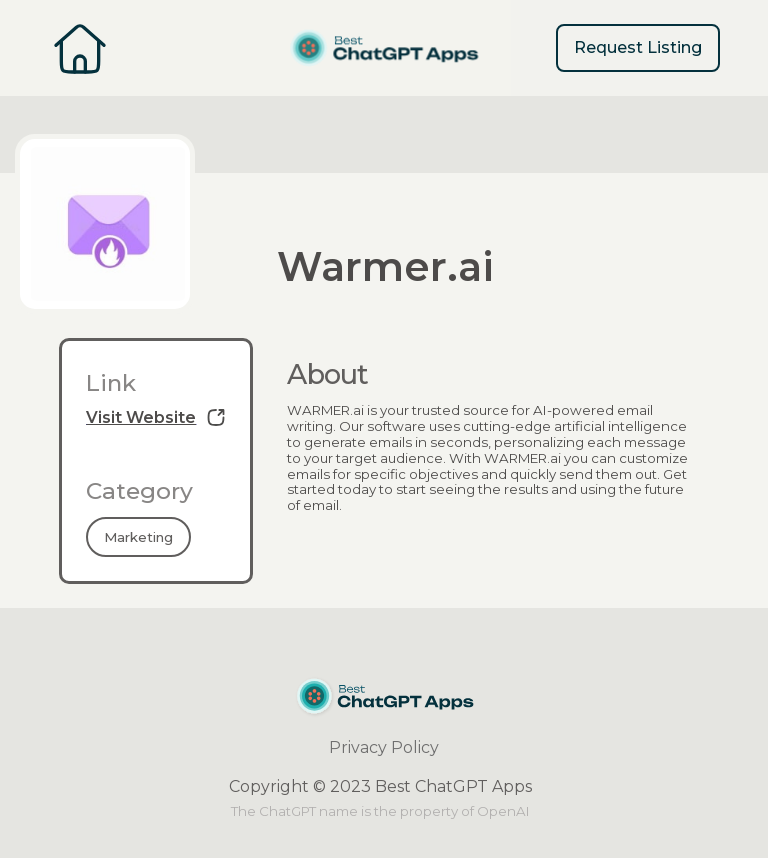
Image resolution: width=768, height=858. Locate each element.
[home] (384, 48)
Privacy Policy (384, 747)
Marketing (138, 537)
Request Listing (638, 47)
